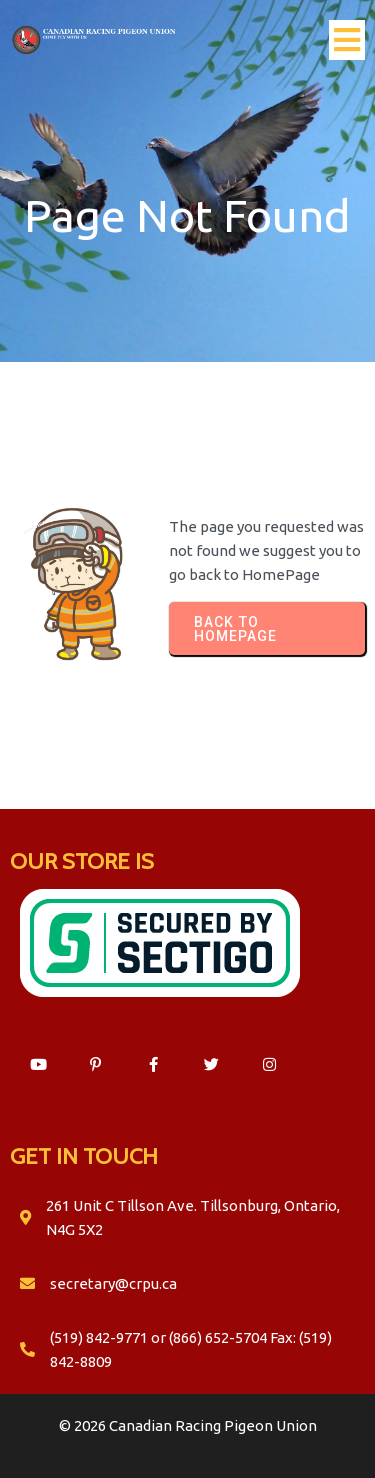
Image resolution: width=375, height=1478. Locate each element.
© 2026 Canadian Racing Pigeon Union (188, 1425)
